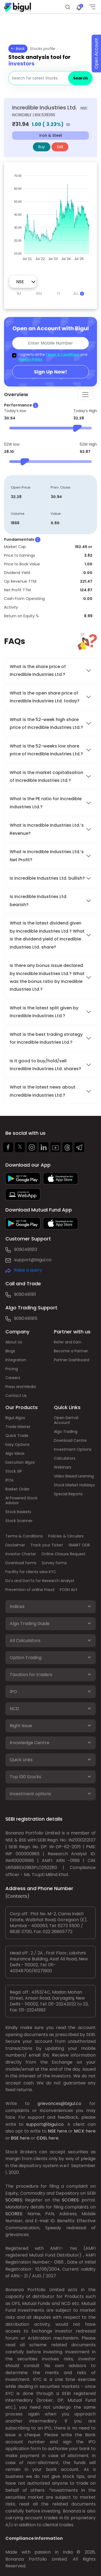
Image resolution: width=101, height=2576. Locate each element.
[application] (50, 215)
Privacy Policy (30, 359)
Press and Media (20, 1386)
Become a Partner (71, 1351)
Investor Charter (20, 1554)
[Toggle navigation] (85, 394)
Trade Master (17, 1426)
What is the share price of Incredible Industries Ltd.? (38, 670)
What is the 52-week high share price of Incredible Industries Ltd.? (46, 723)
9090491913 (25, 1249)
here (62, 2131)
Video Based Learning (74, 1476)
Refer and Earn (67, 1342)
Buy (41, 146)
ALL (78, 293)
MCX (79, 2131)
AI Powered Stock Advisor (21, 1500)
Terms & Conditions (62, 354)
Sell (60, 146)
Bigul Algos (15, 1417)
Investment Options (73, 1449)
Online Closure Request (63, 1554)
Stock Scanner (19, 1520)
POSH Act (68, 1589)
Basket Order (17, 1489)
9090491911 (25, 1294)
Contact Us (16, 1395)
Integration (15, 1360)
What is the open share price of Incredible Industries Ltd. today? (45, 697)
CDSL (41, 2138)
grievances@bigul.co (59, 2103)
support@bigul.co (32, 1260)
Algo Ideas (15, 1453)
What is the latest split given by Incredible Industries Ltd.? (44, 1012)
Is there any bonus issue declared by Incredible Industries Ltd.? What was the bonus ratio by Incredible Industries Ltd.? (47, 977)
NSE (52, 2131)
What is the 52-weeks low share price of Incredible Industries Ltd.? (46, 750)
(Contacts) (17, 1896)
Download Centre (70, 1440)
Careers (12, 1377)
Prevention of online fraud (29, 1589)
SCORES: (14, 2200)
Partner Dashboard (71, 1360)
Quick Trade (16, 1435)
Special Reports (68, 1494)
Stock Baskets (18, 1511)
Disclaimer (15, 1545)
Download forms (20, 1563)
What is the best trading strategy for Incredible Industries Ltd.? (46, 1038)
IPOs (9, 1480)
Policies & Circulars (65, 1536)
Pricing (11, 1369)
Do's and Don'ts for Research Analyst (39, 1580)
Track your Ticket (46, 1545)
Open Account (96, 53)
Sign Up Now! (50, 371)
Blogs (10, 1351)
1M (19, 293)
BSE (15, 2138)
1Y (59, 293)
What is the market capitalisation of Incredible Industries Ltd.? (46, 776)
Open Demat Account (66, 1420)
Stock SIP (13, 1471)
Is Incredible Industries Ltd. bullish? (47, 878)
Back (18, 48)
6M (39, 293)
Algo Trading (65, 1431)
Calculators (64, 1458)
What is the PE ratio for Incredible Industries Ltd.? (46, 803)
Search (80, 78)
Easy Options (17, 1444)
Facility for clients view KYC (30, 1571)
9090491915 (25, 1318)
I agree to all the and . (53, 357)
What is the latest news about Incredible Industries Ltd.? (42, 1091)
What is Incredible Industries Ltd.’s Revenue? (47, 829)
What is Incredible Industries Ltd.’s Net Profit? (47, 856)
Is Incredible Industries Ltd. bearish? (38, 900)
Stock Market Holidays (74, 1485)
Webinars (62, 1467)
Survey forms (54, 1563)
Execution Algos (20, 1462)
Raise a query (28, 1270)
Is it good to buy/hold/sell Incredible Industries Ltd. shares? (45, 1065)
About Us (13, 1342)
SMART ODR (79, 1545)
